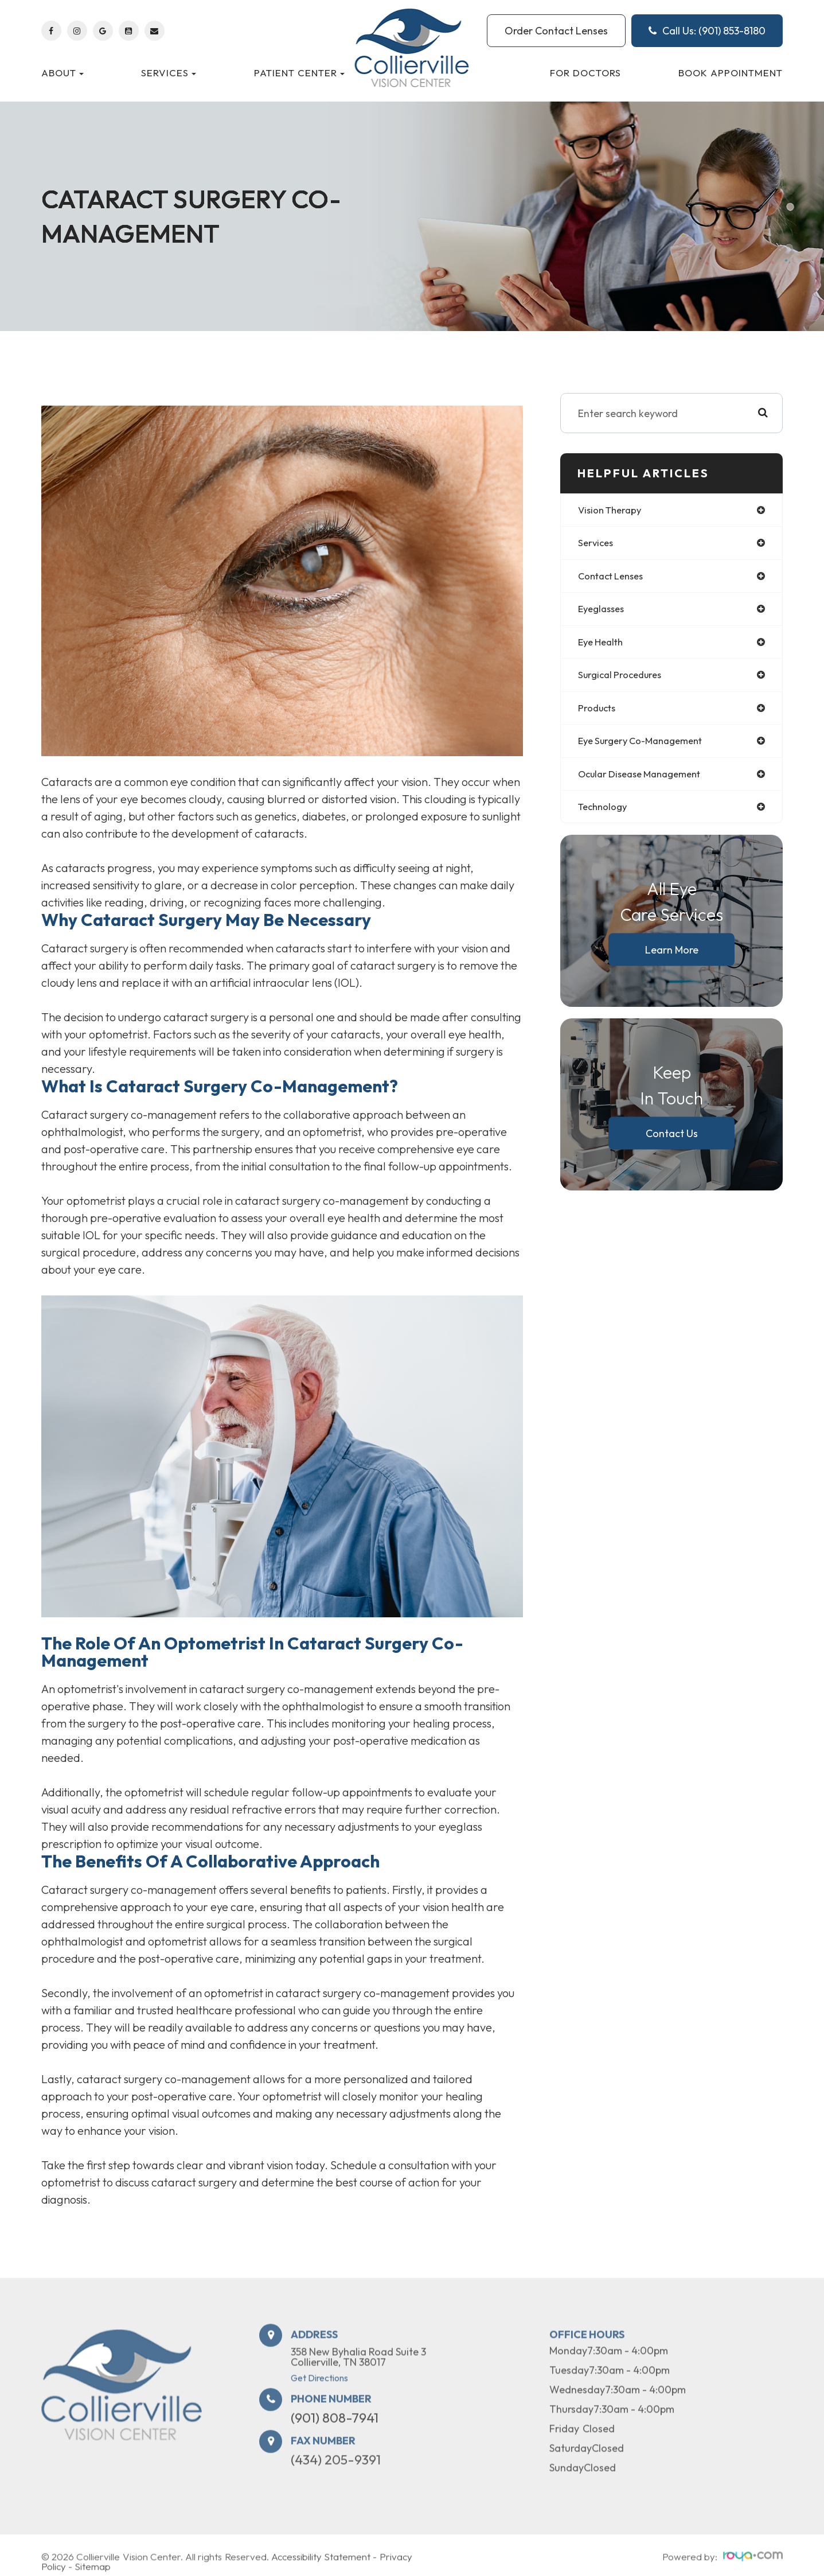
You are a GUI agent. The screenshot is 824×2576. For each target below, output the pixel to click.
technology (605, 815)
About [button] (62, 73)
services (597, 544)
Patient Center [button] (299, 73)
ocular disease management (646, 781)
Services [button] (168, 73)
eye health (603, 645)
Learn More (671, 958)
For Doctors (585, 73)
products (598, 713)
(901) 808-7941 (334, 2450)
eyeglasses (603, 611)
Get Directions (319, 2410)
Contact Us (672, 1142)
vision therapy (612, 510)
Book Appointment (730, 73)
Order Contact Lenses (556, 30)
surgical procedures (623, 679)
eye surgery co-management (646, 747)
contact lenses (614, 578)
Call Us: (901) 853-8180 (707, 30)
